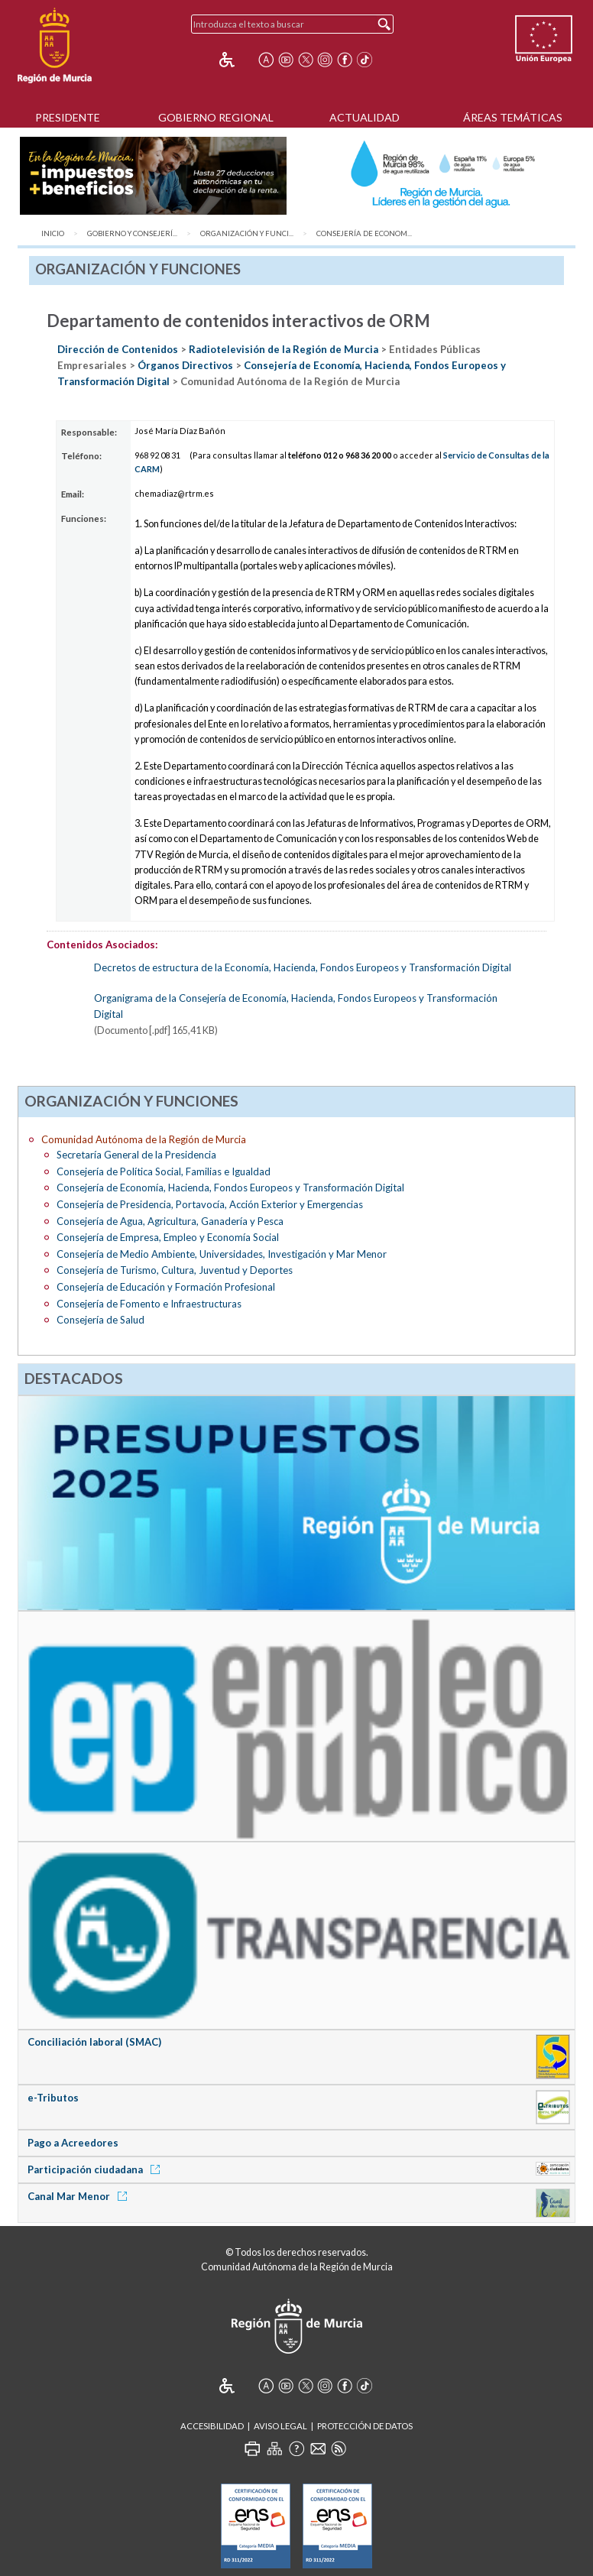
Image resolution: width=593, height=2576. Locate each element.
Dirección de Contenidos (117, 349)
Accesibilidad (212, 2426)
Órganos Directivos (185, 365)
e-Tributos (53, 2098)
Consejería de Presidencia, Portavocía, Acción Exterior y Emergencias (210, 1204)
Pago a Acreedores (73, 2143)
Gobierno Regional (216, 117)
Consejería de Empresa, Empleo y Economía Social (168, 1237)
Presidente (67, 117)
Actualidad (364, 117)
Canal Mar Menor (80, 2196)
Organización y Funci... (246, 233)
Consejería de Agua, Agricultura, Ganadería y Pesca (170, 1221)
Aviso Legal (280, 2426)
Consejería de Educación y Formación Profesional (166, 1287)
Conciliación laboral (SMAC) (94, 2042)
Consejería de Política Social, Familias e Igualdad (164, 1171)
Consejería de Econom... (364, 233)
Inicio (52, 233)
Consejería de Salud (100, 1320)
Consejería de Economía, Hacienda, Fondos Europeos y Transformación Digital (230, 1187)
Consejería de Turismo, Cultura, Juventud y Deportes (175, 1270)
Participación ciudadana (96, 2169)
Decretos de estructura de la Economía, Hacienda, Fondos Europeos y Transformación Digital (302, 967)
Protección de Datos (365, 2426)
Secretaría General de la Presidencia (136, 1155)
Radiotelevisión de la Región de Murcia (283, 349)
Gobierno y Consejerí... (132, 233)
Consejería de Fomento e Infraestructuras (149, 1304)
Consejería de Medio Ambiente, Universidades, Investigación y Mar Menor (222, 1254)
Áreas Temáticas (512, 117)
